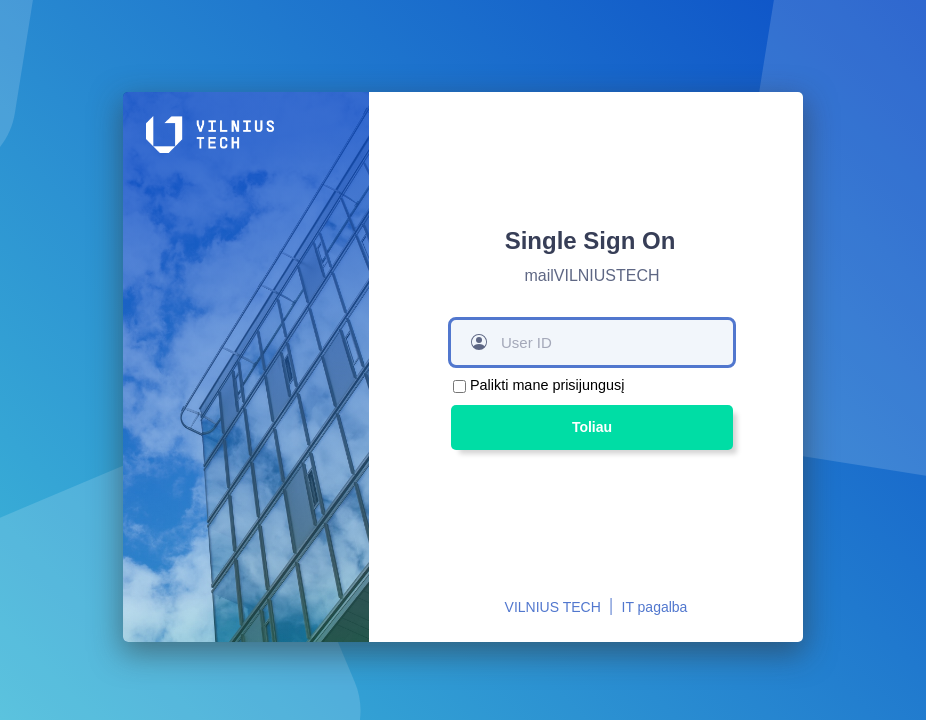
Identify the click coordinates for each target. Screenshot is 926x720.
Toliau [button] (592, 427)
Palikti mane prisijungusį (547, 385)
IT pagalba (655, 607)
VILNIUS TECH (553, 607)
